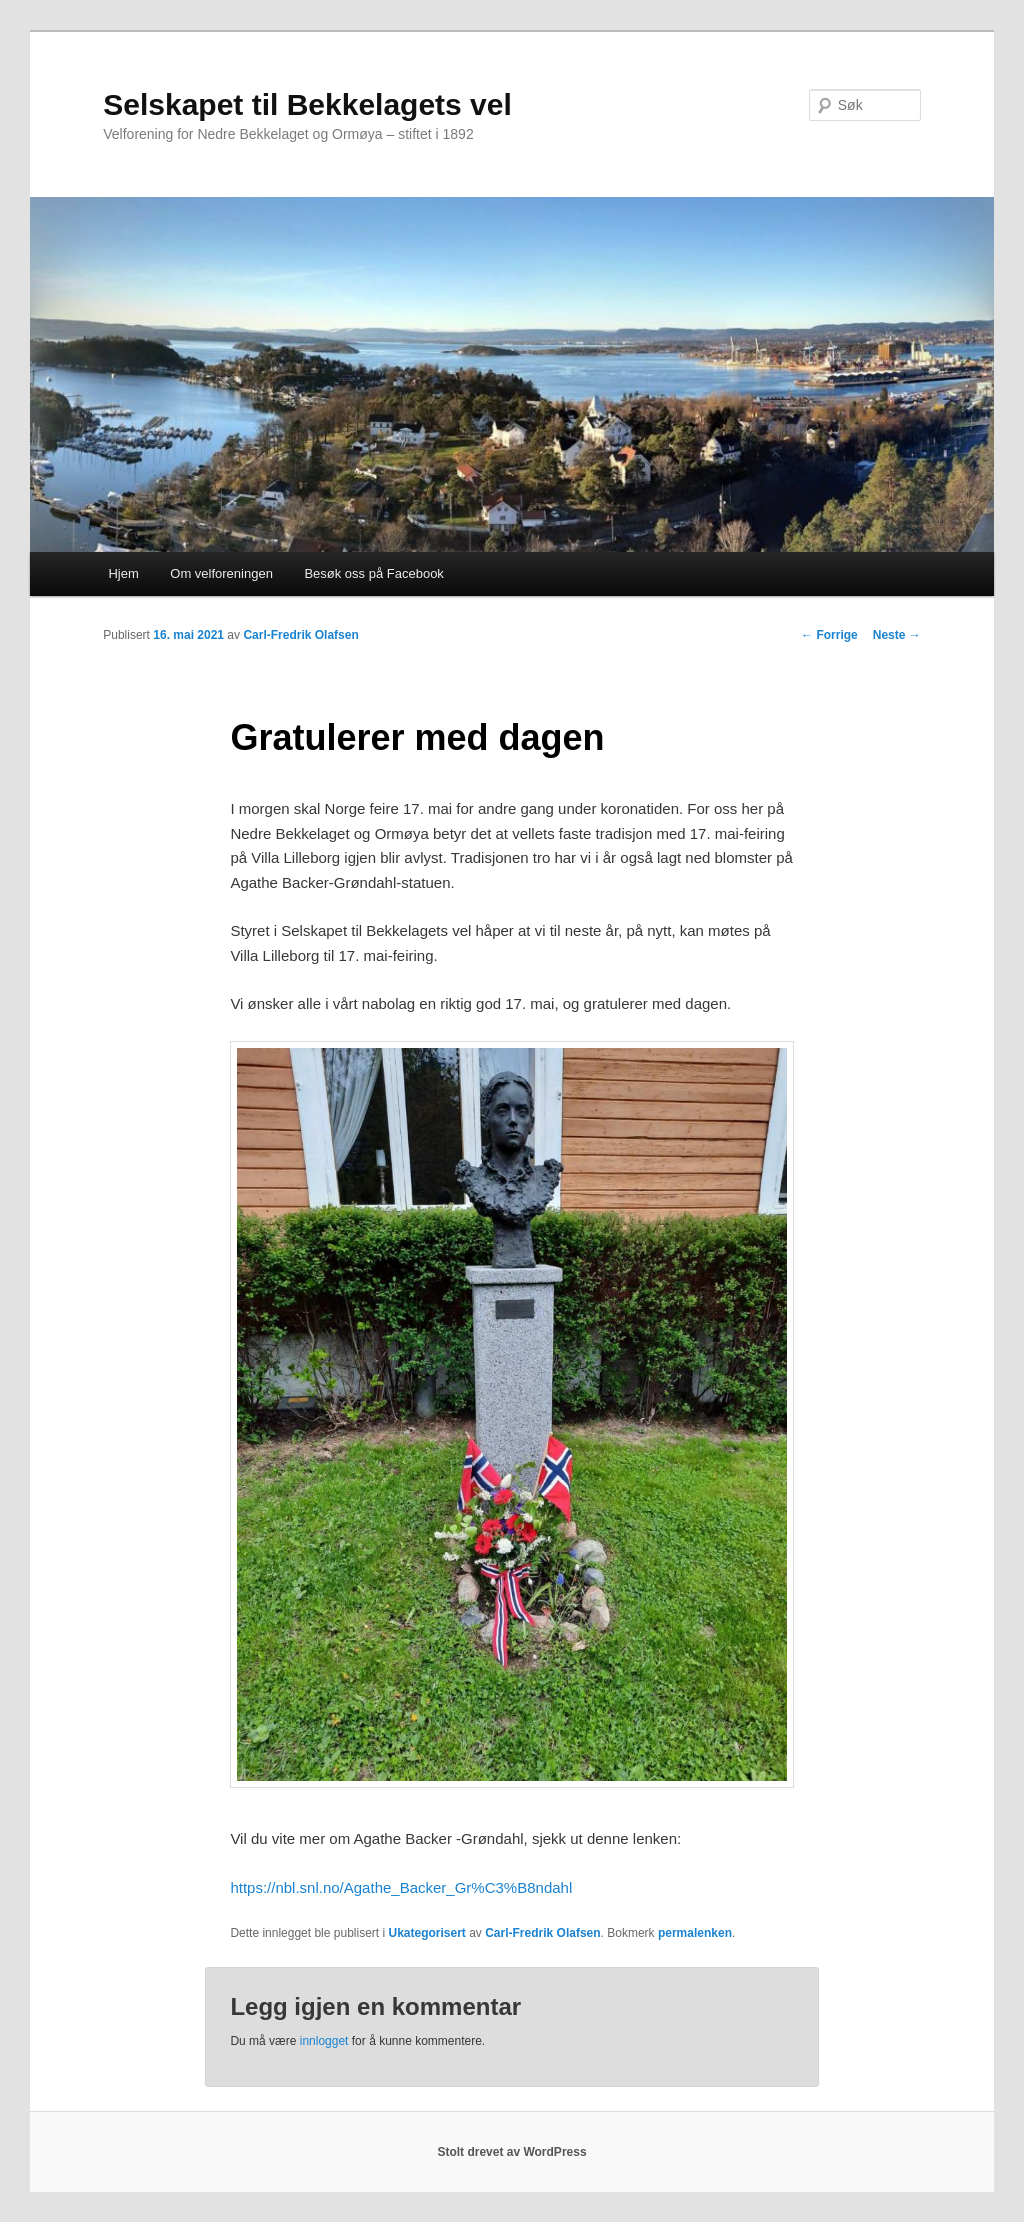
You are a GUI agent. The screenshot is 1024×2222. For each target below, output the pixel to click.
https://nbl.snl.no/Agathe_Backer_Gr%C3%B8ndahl (401, 1887)
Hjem (123, 573)
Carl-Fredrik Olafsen (300, 635)
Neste (897, 635)
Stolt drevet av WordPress (511, 2152)
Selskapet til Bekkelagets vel (307, 104)
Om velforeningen (221, 573)
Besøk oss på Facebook (373, 573)
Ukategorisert (426, 1933)
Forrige (829, 635)
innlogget (324, 2041)
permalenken (695, 1933)
